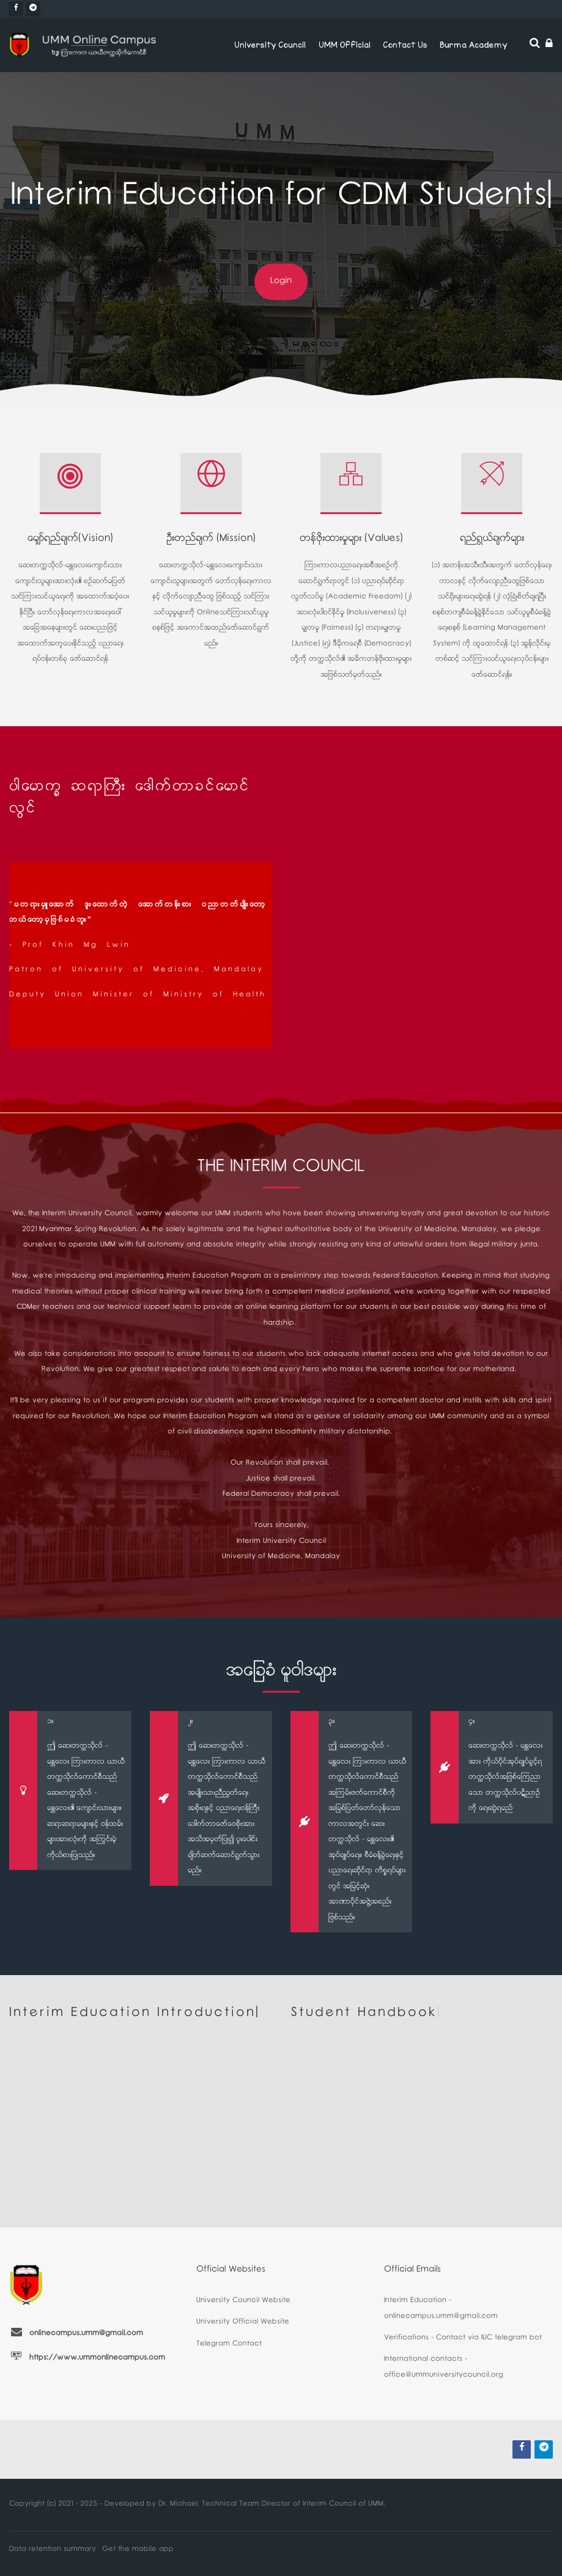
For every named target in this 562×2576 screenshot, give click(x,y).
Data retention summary (52, 2550)
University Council (270, 45)
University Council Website (243, 2301)
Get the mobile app (138, 2550)
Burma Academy (473, 45)
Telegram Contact (229, 2344)
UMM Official (345, 45)
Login (281, 281)
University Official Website (242, 2322)
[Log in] (549, 45)
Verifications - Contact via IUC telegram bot (463, 2338)
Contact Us (405, 45)
